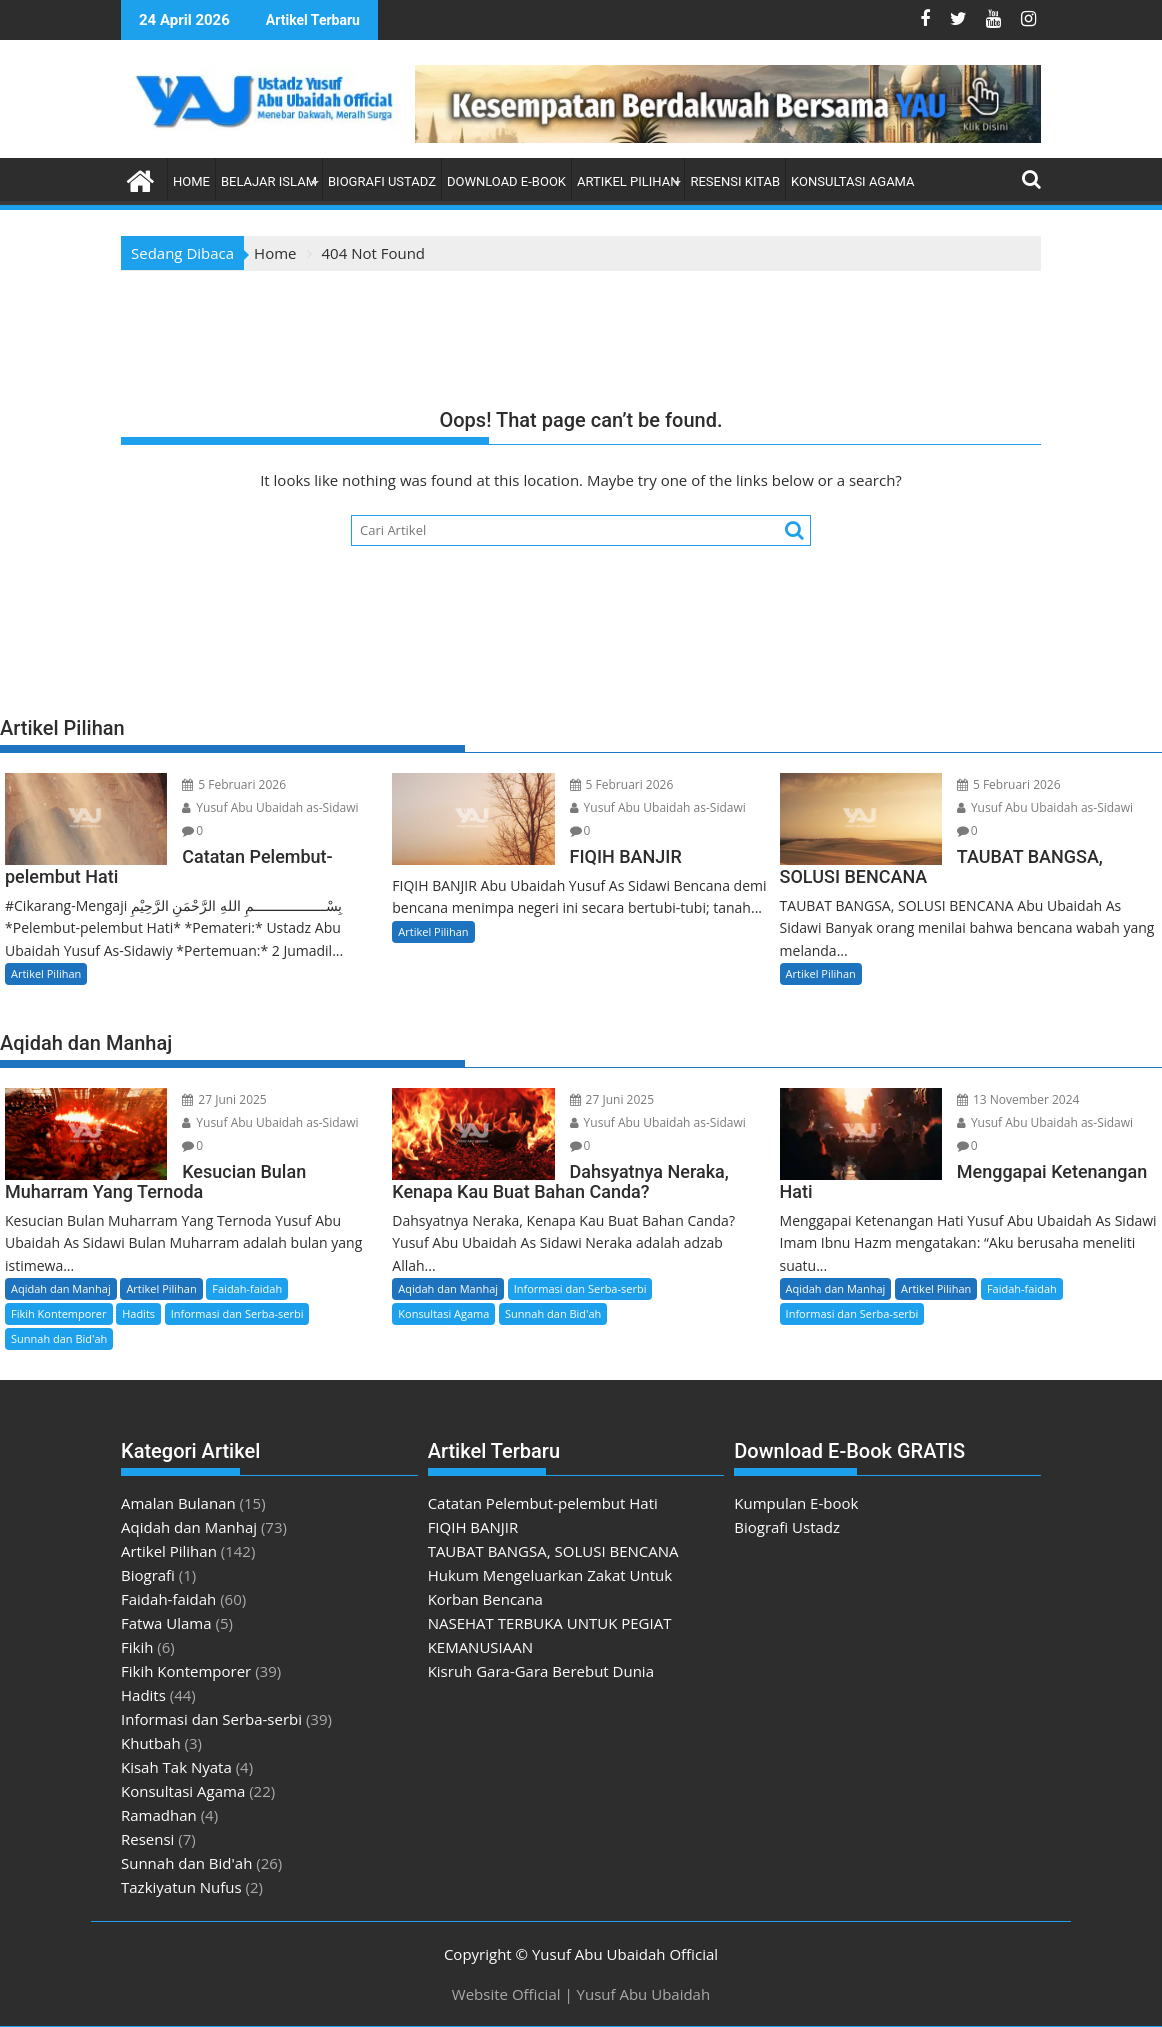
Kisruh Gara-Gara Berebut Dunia (541, 1671)
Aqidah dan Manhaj (61, 1288)
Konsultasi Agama (853, 181)
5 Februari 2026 (234, 784)
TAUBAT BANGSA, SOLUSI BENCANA (553, 1551)
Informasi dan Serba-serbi (237, 1313)
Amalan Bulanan (178, 1503)
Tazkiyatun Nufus (181, 1887)
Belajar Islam (269, 181)
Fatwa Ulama (166, 1623)
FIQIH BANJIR (473, 1527)
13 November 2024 (1018, 1099)
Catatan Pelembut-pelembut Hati (543, 1503)
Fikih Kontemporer (59, 1313)
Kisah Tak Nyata (176, 1767)
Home (191, 181)
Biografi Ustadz (382, 181)
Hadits (138, 1313)
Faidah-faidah (247, 1288)
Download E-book (506, 181)
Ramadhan (159, 1815)
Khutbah (151, 1743)
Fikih (137, 1647)
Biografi (148, 1575)
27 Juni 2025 (224, 1099)
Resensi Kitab (735, 181)
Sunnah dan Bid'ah (59, 1338)
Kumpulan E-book (796, 1503)
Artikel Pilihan (628, 181)
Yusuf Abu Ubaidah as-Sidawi (270, 807)
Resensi (147, 1839)
